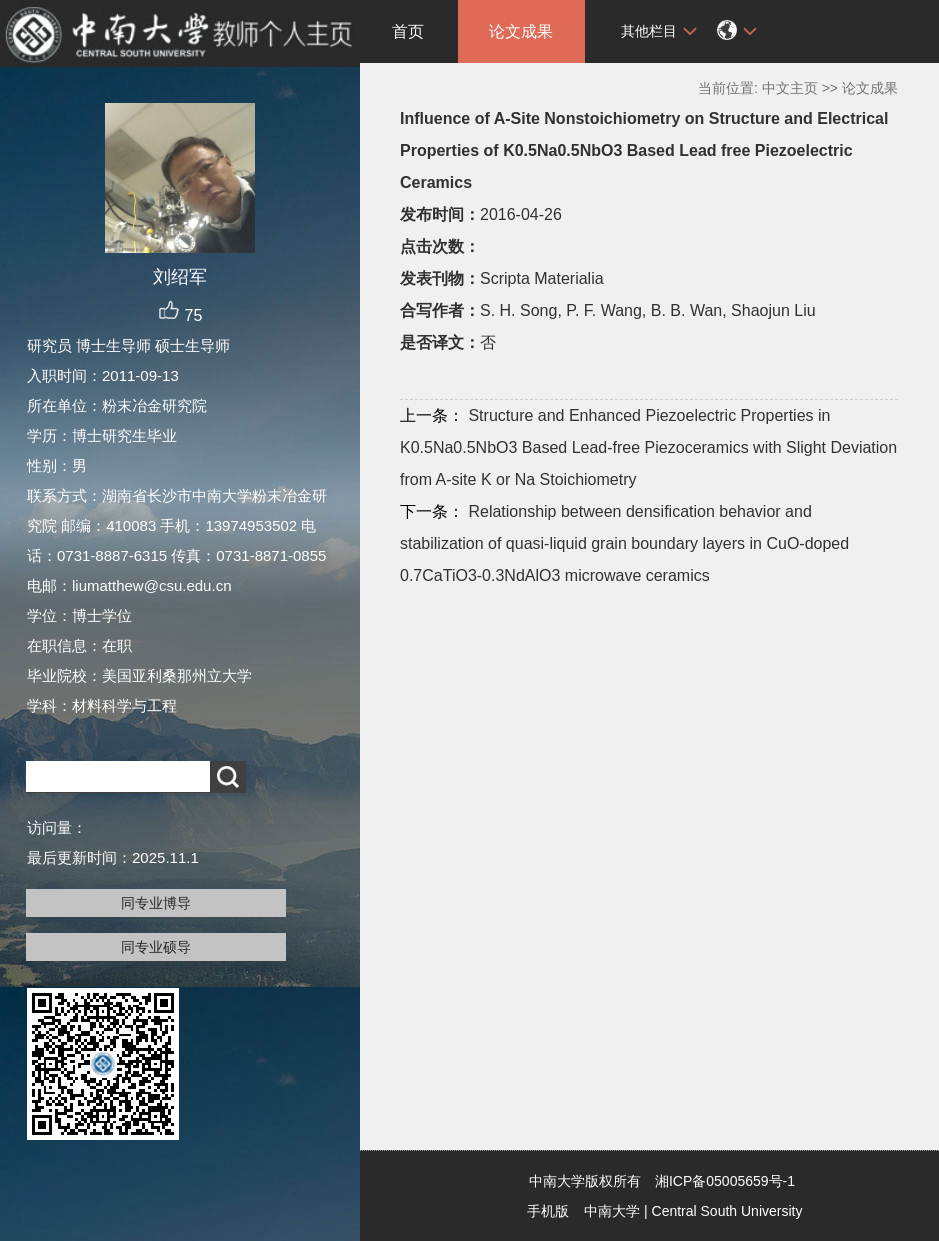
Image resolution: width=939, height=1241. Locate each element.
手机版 (548, 1211)
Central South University (727, 1211)
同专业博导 (156, 903)
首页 (408, 31)
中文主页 (790, 88)
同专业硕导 (156, 947)
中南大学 (612, 1211)
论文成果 (521, 31)
